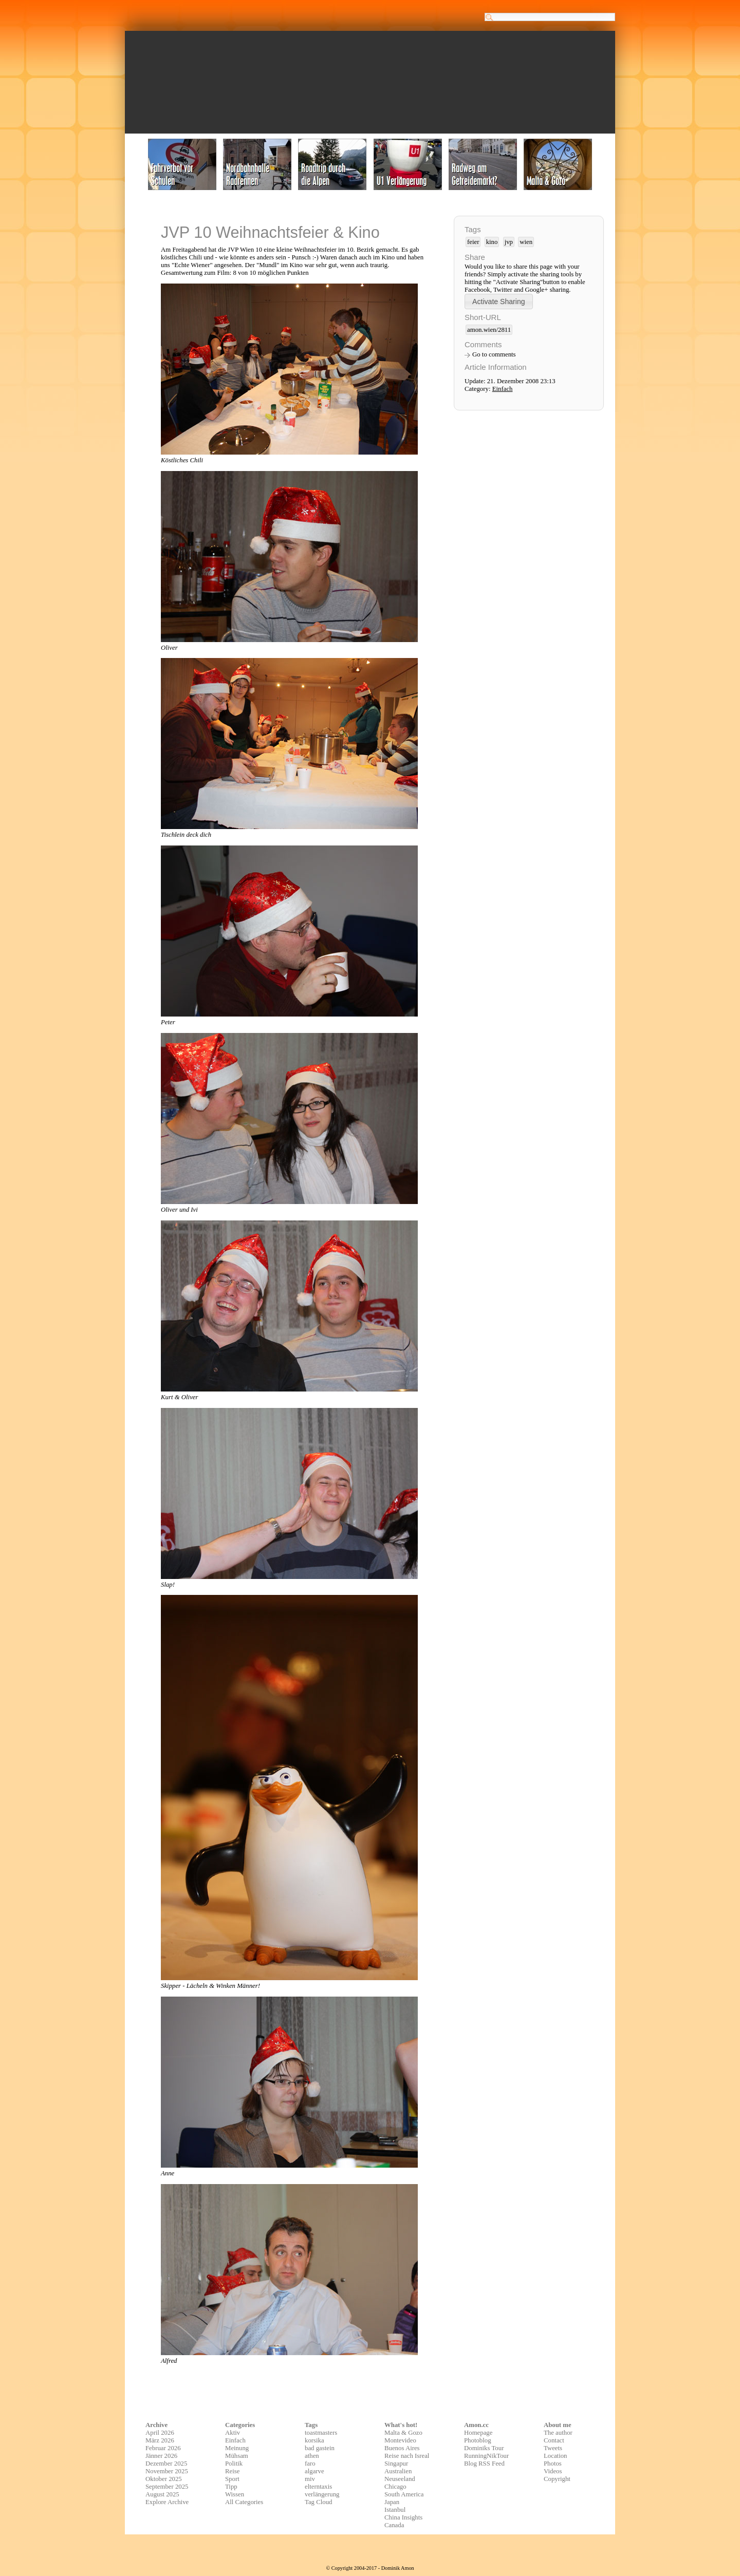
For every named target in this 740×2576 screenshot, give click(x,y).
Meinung (237, 2448)
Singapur (396, 2463)
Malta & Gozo (403, 2432)
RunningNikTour (486, 2455)
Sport (232, 2479)
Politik (234, 2463)
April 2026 (159, 2432)
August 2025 (162, 2494)
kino (492, 242)
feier (473, 242)
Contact (554, 2440)
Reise (232, 2471)
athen (312, 2455)
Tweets (553, 2448)
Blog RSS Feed (484, 2463)
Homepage (478, 2432)
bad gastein (320, 2448)
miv (310, 2479)
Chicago (395, 2486)
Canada (394, 2525)
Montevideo (400, 2440)
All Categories (244, 2502)
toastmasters (321, 2432)
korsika (314, 2440)
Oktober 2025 (163, 2479)
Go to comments (494, 354)
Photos (553, 2463)
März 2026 (159, 2440)
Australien (398, 2471)
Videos (553, 2471)
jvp (509, 242)
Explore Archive (167, 2502)
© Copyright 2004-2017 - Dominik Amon (370, 2568)
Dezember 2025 (166, 2463)
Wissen (234, 2494)
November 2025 (166, 2471)
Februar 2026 (163, 2448)
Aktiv (232, 2432)
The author (558, 2432)
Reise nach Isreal (406, 2455)
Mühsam (236, 2455)
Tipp (231, 2486)
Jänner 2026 (161, 2455)
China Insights (403, 2517)
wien (526, 242)
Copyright (557, 2479)
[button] (499, 301)
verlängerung (322, 2494)
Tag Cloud (318, 2502)
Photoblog (477, 2440)
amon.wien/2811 (489, 329)
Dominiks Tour (484, 2448)
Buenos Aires (402, 2448)
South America (403, 2494)
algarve (314, 2471)
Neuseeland (399, 2479)
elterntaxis (318, 2486)
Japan (391, 2502)
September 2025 (167, 2486)
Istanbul (394, 2509)
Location (555, 2455)
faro (310, 2463)
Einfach (502, 388)
